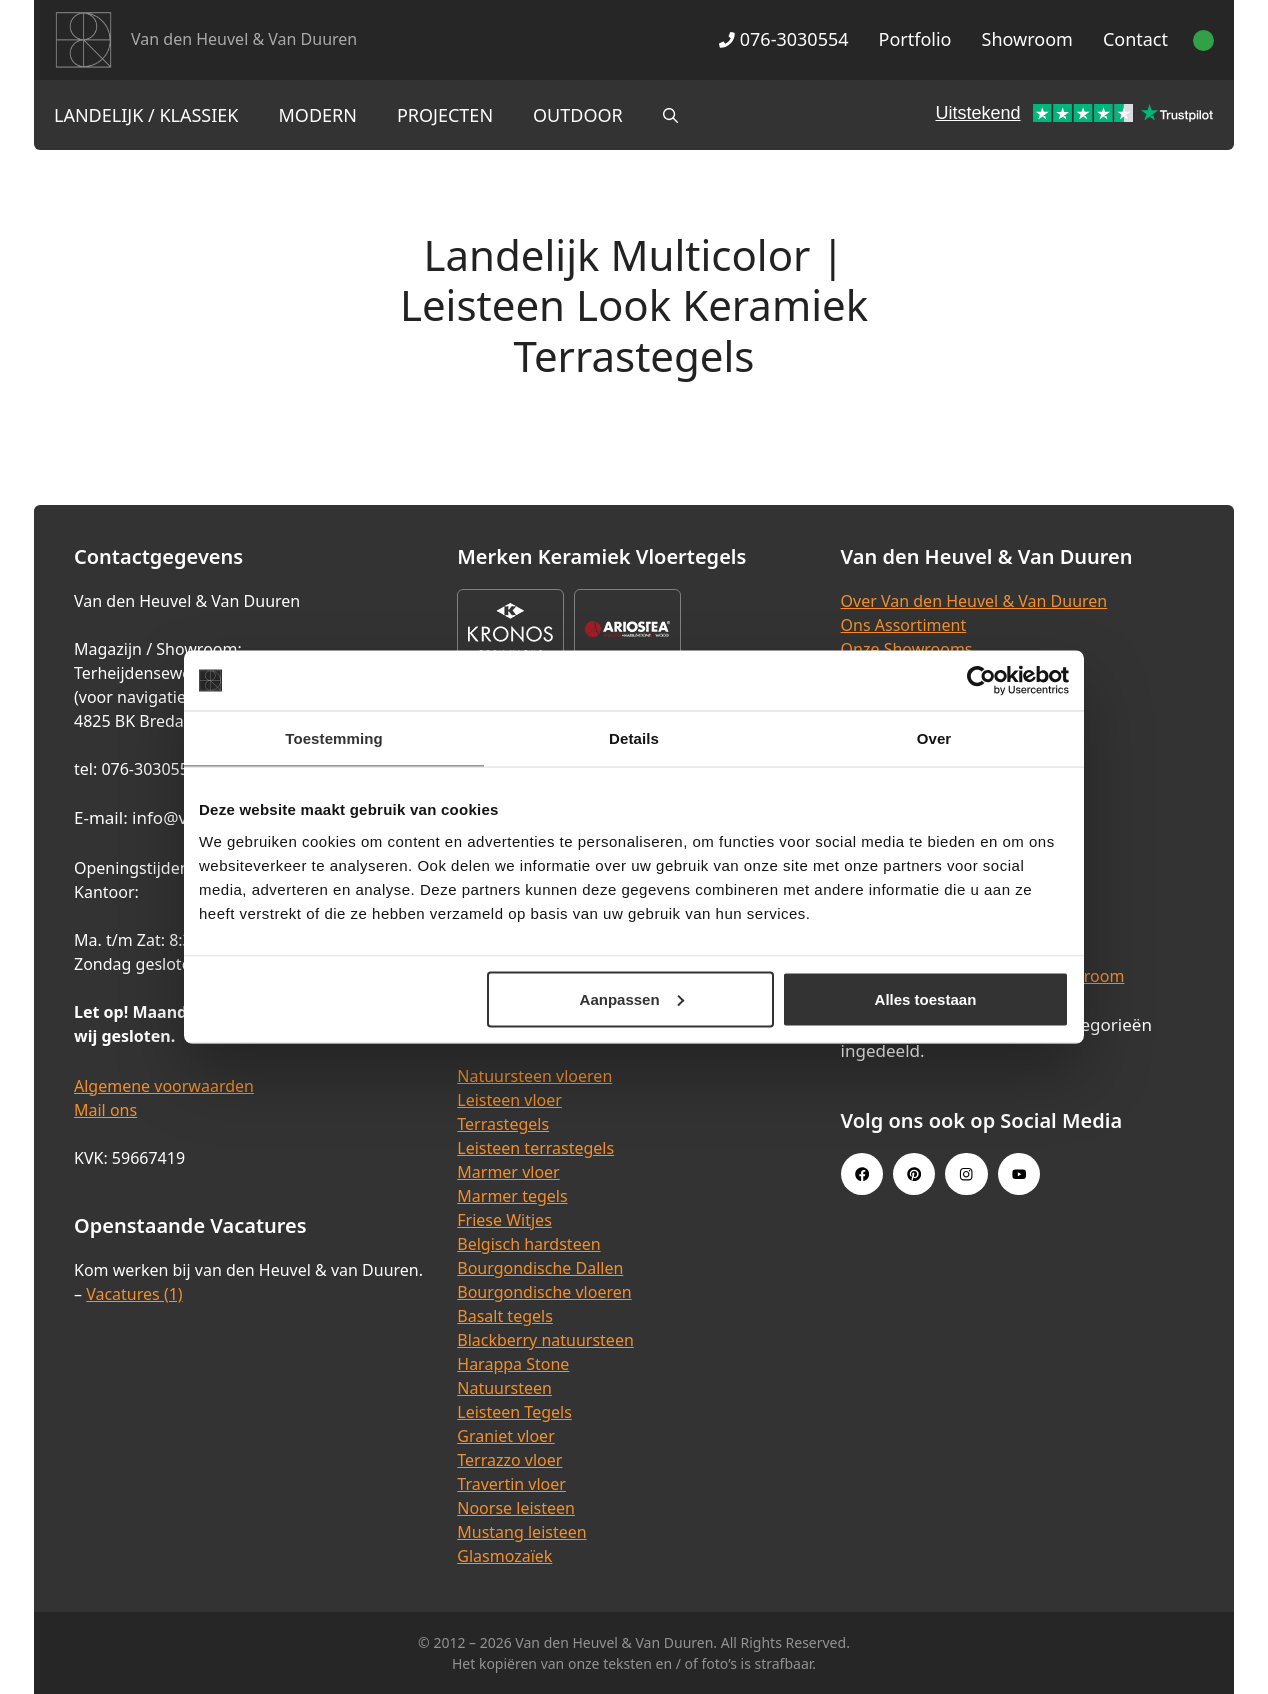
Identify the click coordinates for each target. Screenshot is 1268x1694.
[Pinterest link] (914, 1174)
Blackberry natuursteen (545, 1340)
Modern (318, 115)
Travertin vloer (511, 1484)
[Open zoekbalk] (670, 115)
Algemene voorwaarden (164, 1086)
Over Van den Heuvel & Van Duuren (974, 601)
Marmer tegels (512, 1196)
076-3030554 (783, 39)
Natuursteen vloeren (534, 1076)
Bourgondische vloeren (544, 1292)
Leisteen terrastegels (535, 1148)
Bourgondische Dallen (540, 1268)
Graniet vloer (505, 1436)
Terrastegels (503, 1124)
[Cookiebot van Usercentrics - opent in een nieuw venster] (981, 681)
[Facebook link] (862, 1174)
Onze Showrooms (907, 649)
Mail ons (105, 1110)
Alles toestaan (926, 998)
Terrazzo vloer (509, 1460)
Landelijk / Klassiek (146, 115)
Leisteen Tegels (514, 1412)
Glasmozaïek (504, 1556)
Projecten (445, 115)
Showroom (1027, 39)
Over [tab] (934, 738)
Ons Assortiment (904, 625)
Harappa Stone (513, 1364)
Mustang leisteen (521, 1532)
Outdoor (578, 115)
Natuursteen (504, 1388)
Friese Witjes (504, 1220)
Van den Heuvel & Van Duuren (244, 39)
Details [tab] (634, 738)
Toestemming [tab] (334, 738)
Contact (1135, 39)
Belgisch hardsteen (528, 1244)
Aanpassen (632, 998)
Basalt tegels (505, 1316)
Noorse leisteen (516, 1508)
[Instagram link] (966, 1174)
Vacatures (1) (134, 1294)
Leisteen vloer (509, 1100)
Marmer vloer (508, 1172)
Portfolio (915, 39)
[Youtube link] (1019, 1174)
